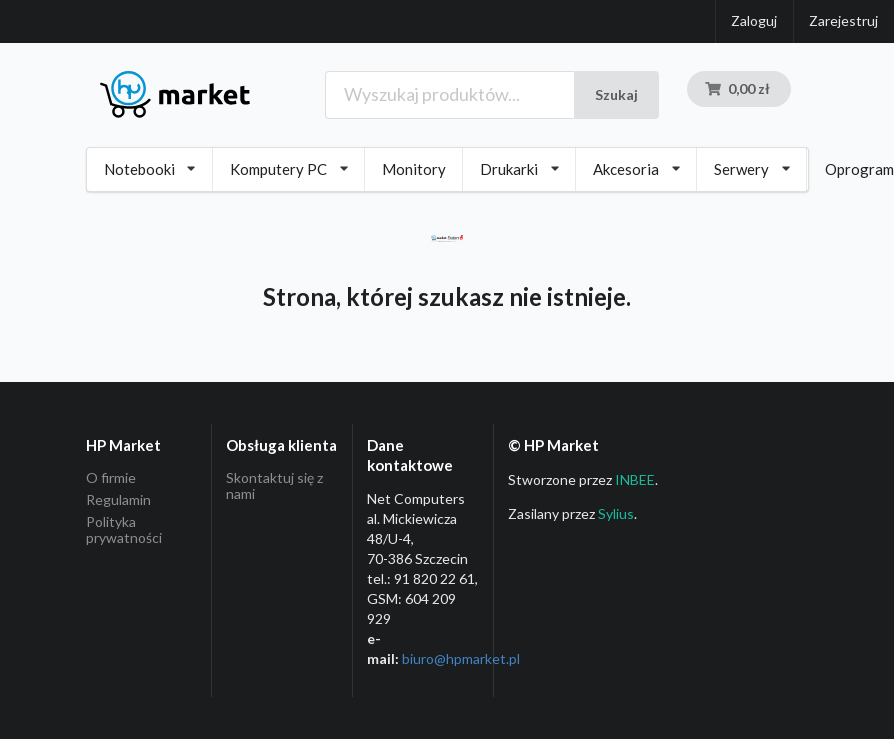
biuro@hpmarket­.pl (461, 658)
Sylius (616, 513)
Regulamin (118, 499)
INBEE (635, 479)
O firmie (111, 478)
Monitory (414, 169)
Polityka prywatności (124, 529)
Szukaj (616, 94)
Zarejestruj (843, 20)
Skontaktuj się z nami (274, 486)
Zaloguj (754, 20)
